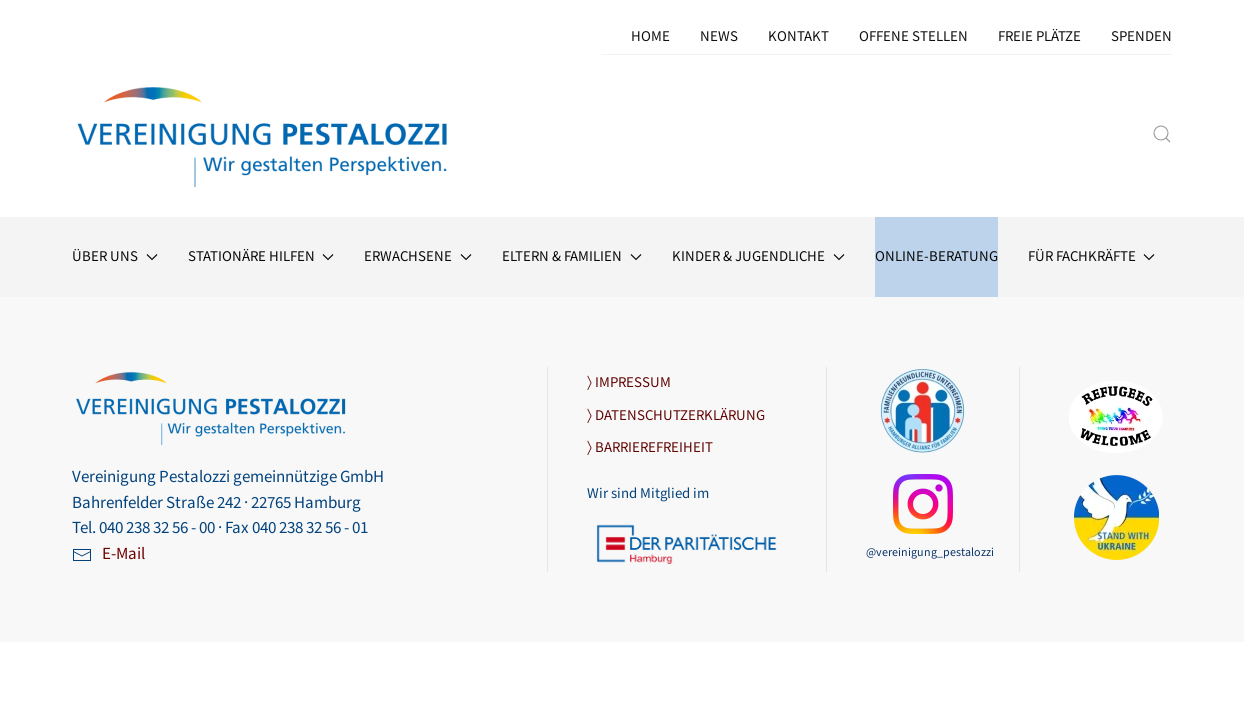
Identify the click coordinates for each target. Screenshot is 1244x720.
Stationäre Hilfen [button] (261, 256)
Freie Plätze (1039, 36)
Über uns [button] (115, 256)
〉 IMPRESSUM (629, 382)
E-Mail (123, 554)
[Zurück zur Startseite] (264, 133)
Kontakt (798, 36)
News (719, 36)
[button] (1162, 134)
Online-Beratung (936, 256)
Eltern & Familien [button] (572, 256)
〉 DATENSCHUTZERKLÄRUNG (676, 415)
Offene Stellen (913, 36)
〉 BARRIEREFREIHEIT (650, 447)
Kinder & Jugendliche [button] (758, 256)
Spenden (1141, 36)
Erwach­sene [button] (418, 256)
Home (650, 36)
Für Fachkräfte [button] (1092, 256)
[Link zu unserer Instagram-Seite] (923, 503)
